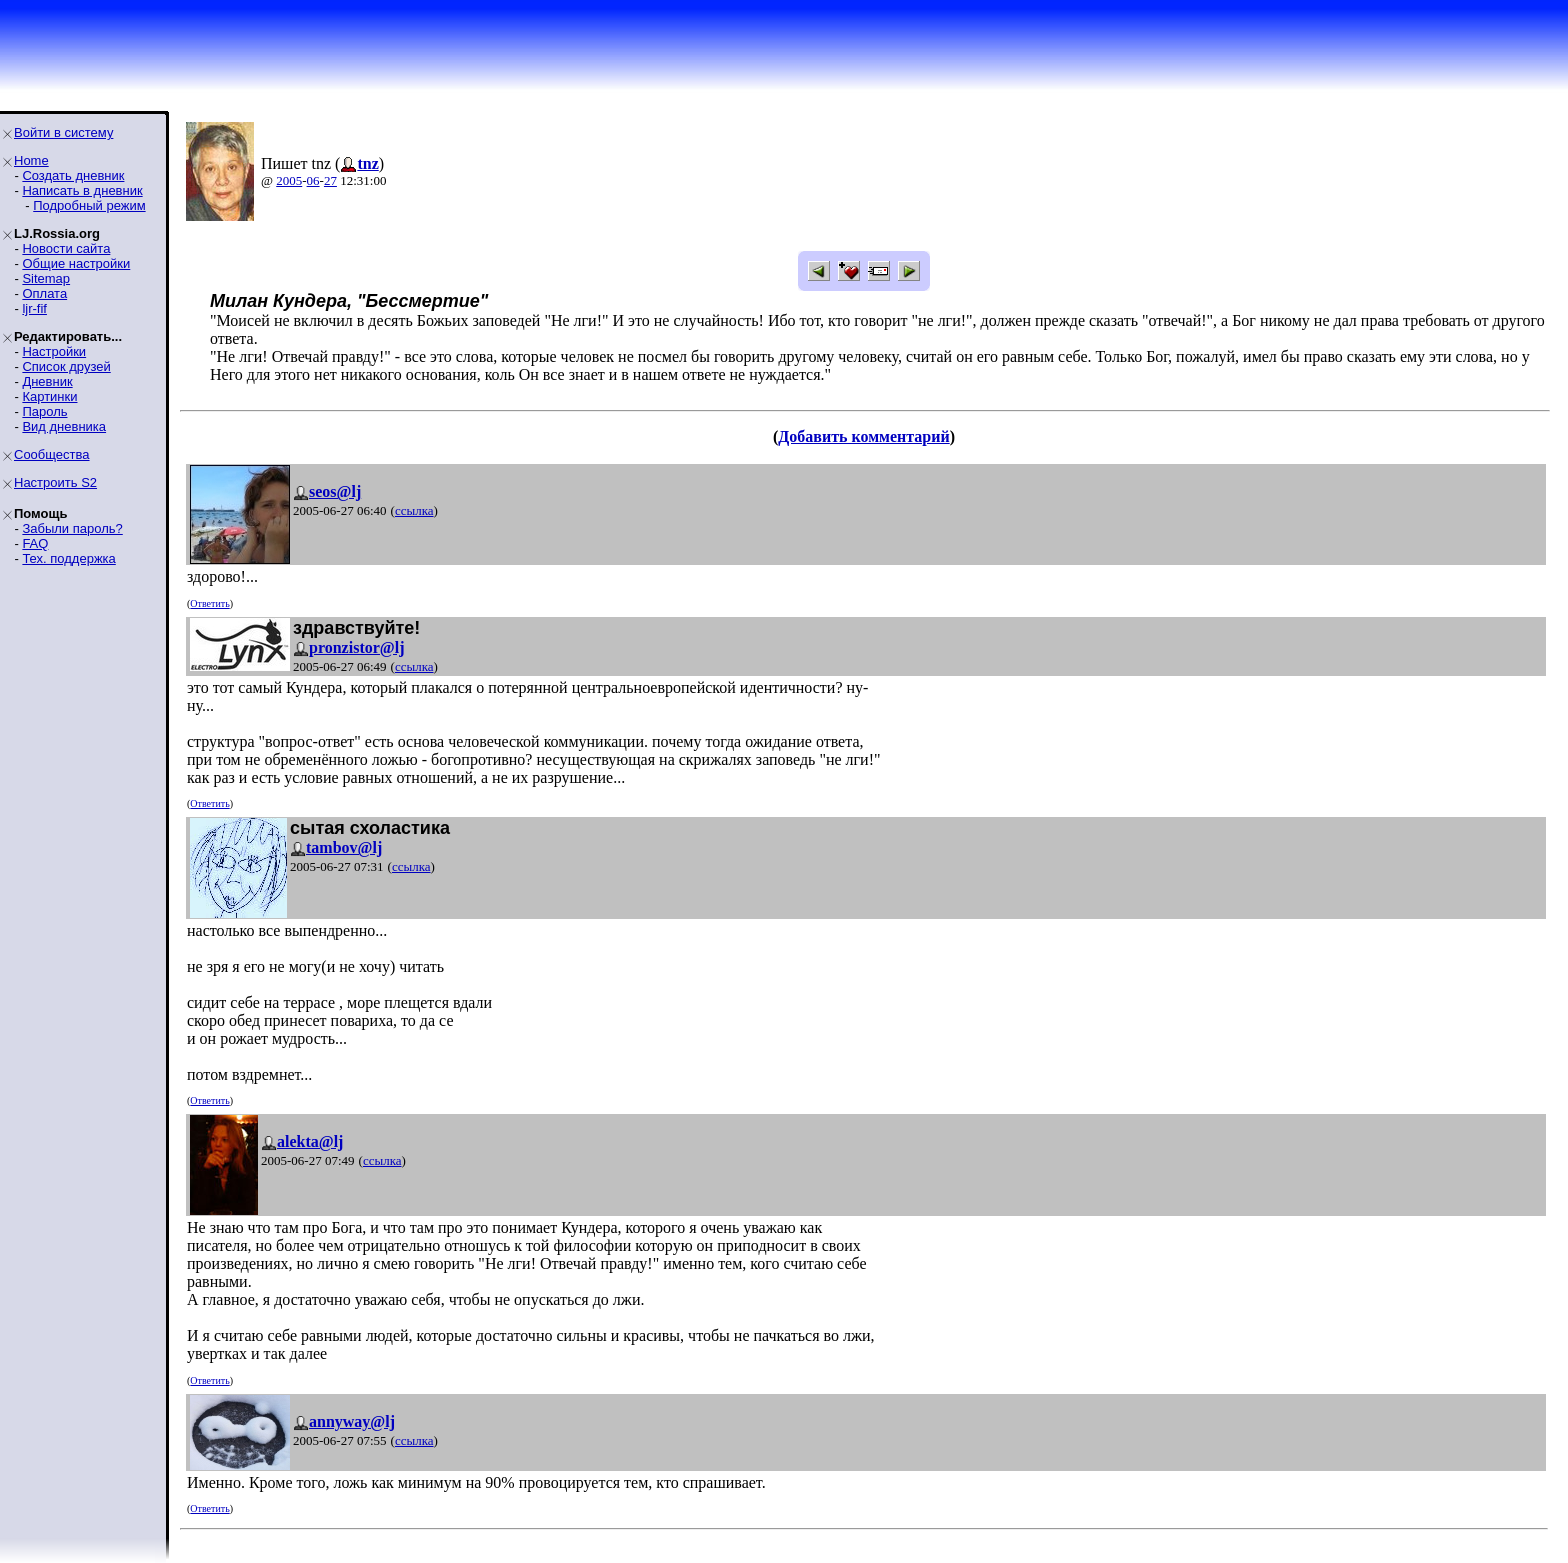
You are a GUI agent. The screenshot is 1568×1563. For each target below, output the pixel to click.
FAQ (35, 543)
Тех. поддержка (68, 558)
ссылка (414, 510)
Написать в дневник (82, 190)
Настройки (54, 351)
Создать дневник (73, 175)
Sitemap (46, 278)
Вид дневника (64, 426)
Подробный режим (89, 205)
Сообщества (52, 454)
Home (31, 160)
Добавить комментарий (863, 436)
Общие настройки (76, 263)
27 (330, 180)
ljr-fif (34, 308)
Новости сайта (66, 248)
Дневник (47, 381)
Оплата (44, 293)
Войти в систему (63, 132)
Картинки (49, 396)
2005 (289, 180)
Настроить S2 (55, 482)
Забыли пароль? (72, 528)
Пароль (44, 411)
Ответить (209, 603)
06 (313, 180)
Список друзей (66, 366)
